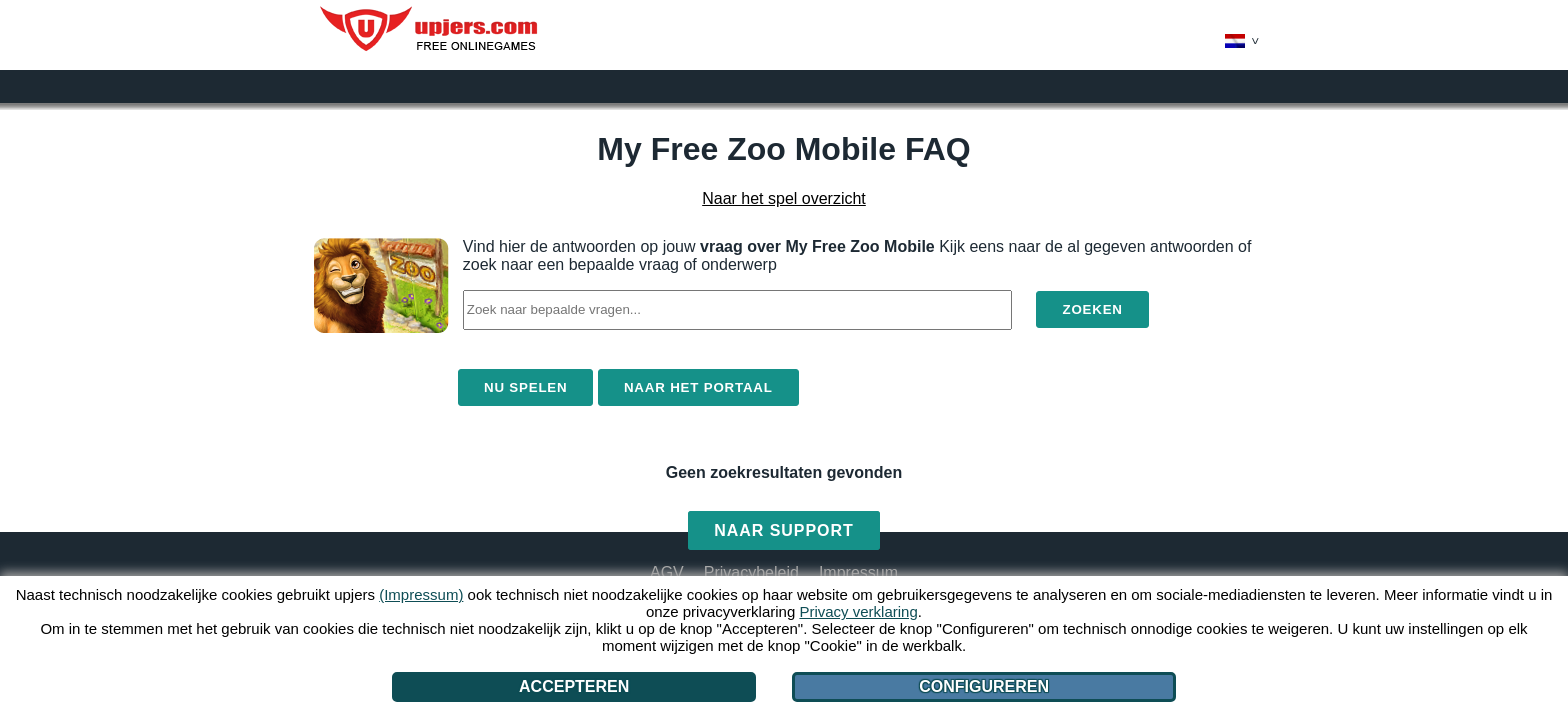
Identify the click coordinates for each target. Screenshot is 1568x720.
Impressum (858, 572)
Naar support (784, 530)
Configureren (984, 686)
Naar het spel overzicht (784, 198)
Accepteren (574, 686)
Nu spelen (525, 387)
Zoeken (1092, 309)
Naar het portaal (698, 387)
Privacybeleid (751, 572)
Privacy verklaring (858, 611)
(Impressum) (421, 594)
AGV (667, 572)
